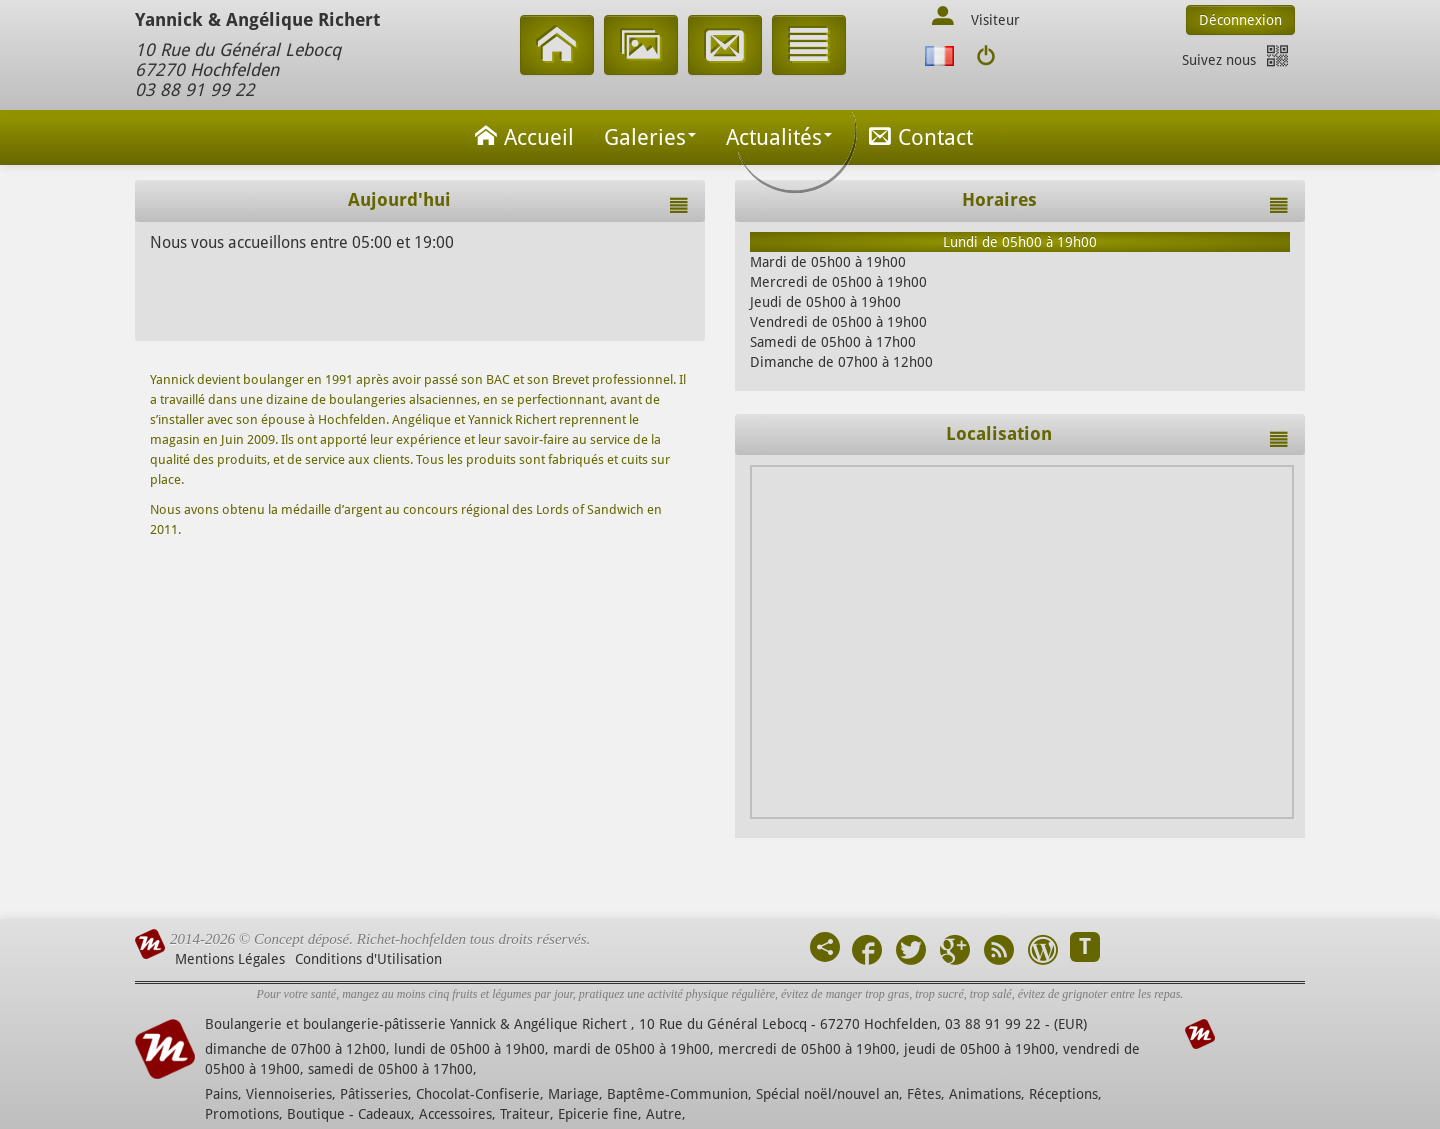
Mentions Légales (230, 959)
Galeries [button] (650, 137)
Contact (917, 135)
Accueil (521, 135)
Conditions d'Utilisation (368, 959)
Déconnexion (1240, 20)
